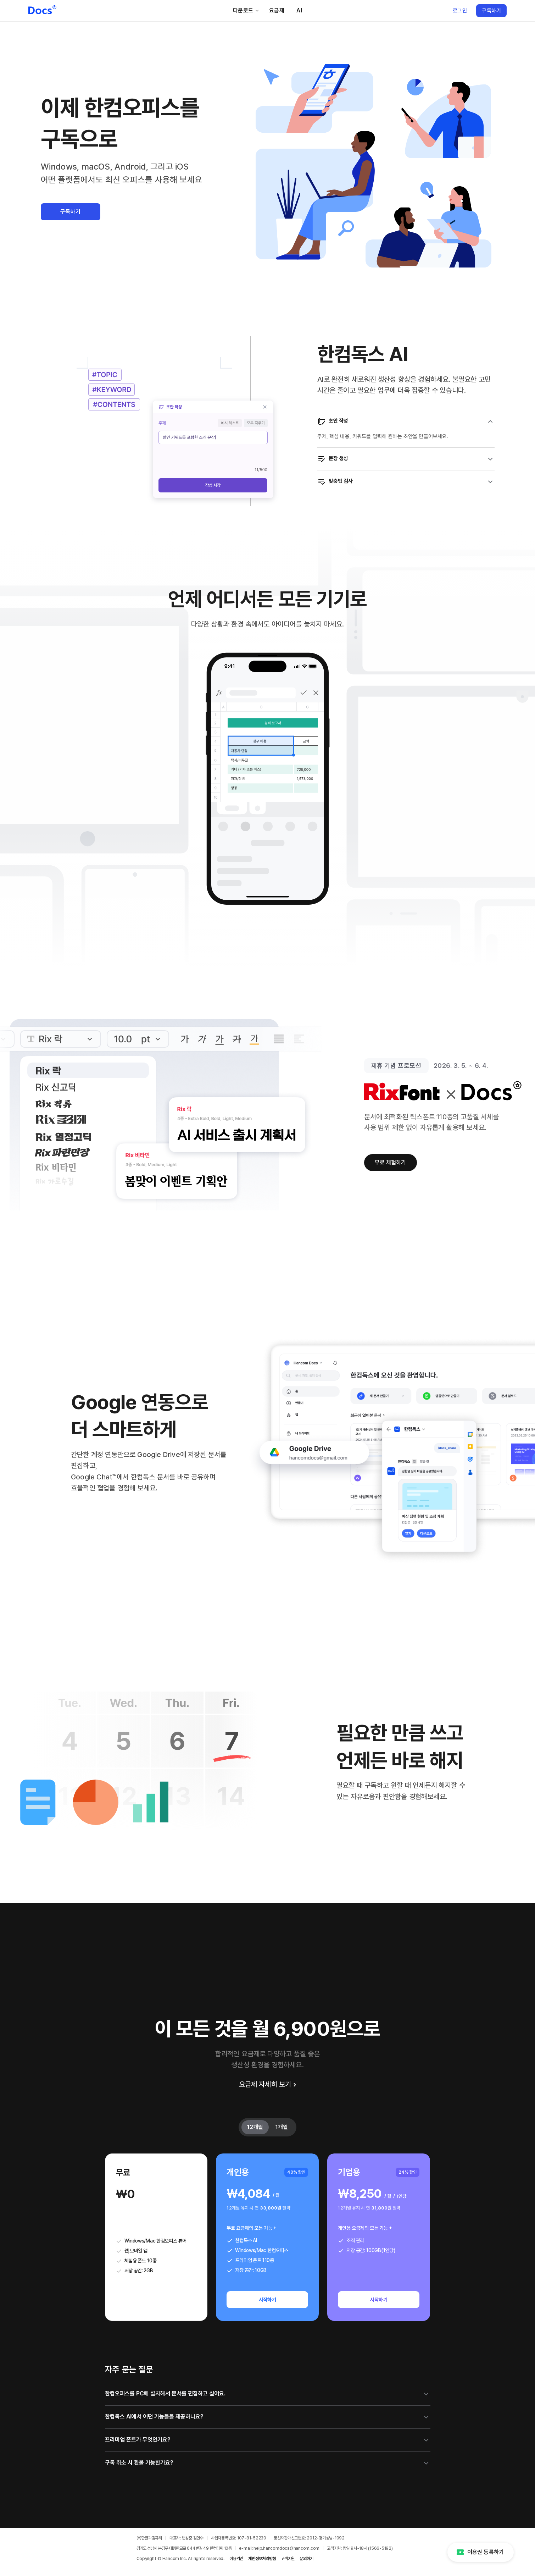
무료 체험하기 (390, 1162)
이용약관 (236, 2558)
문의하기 (306, 2558)
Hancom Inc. (174, 2558)
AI (299, 10)
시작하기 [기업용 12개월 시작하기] (379, 2299)
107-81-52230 (251, 2538)
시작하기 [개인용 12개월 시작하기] (268, 2299)
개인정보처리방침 (262, 2558)
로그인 (460, 10)
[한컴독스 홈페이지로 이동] (42, 10)
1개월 (281, 2127)
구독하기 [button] (70, 211)
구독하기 (491, 10)
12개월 (255, 2127)
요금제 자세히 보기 (267, 2084)
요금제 (276, 10)
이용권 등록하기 (480, 2552)
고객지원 (288, 2558)
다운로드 (246, 10)
